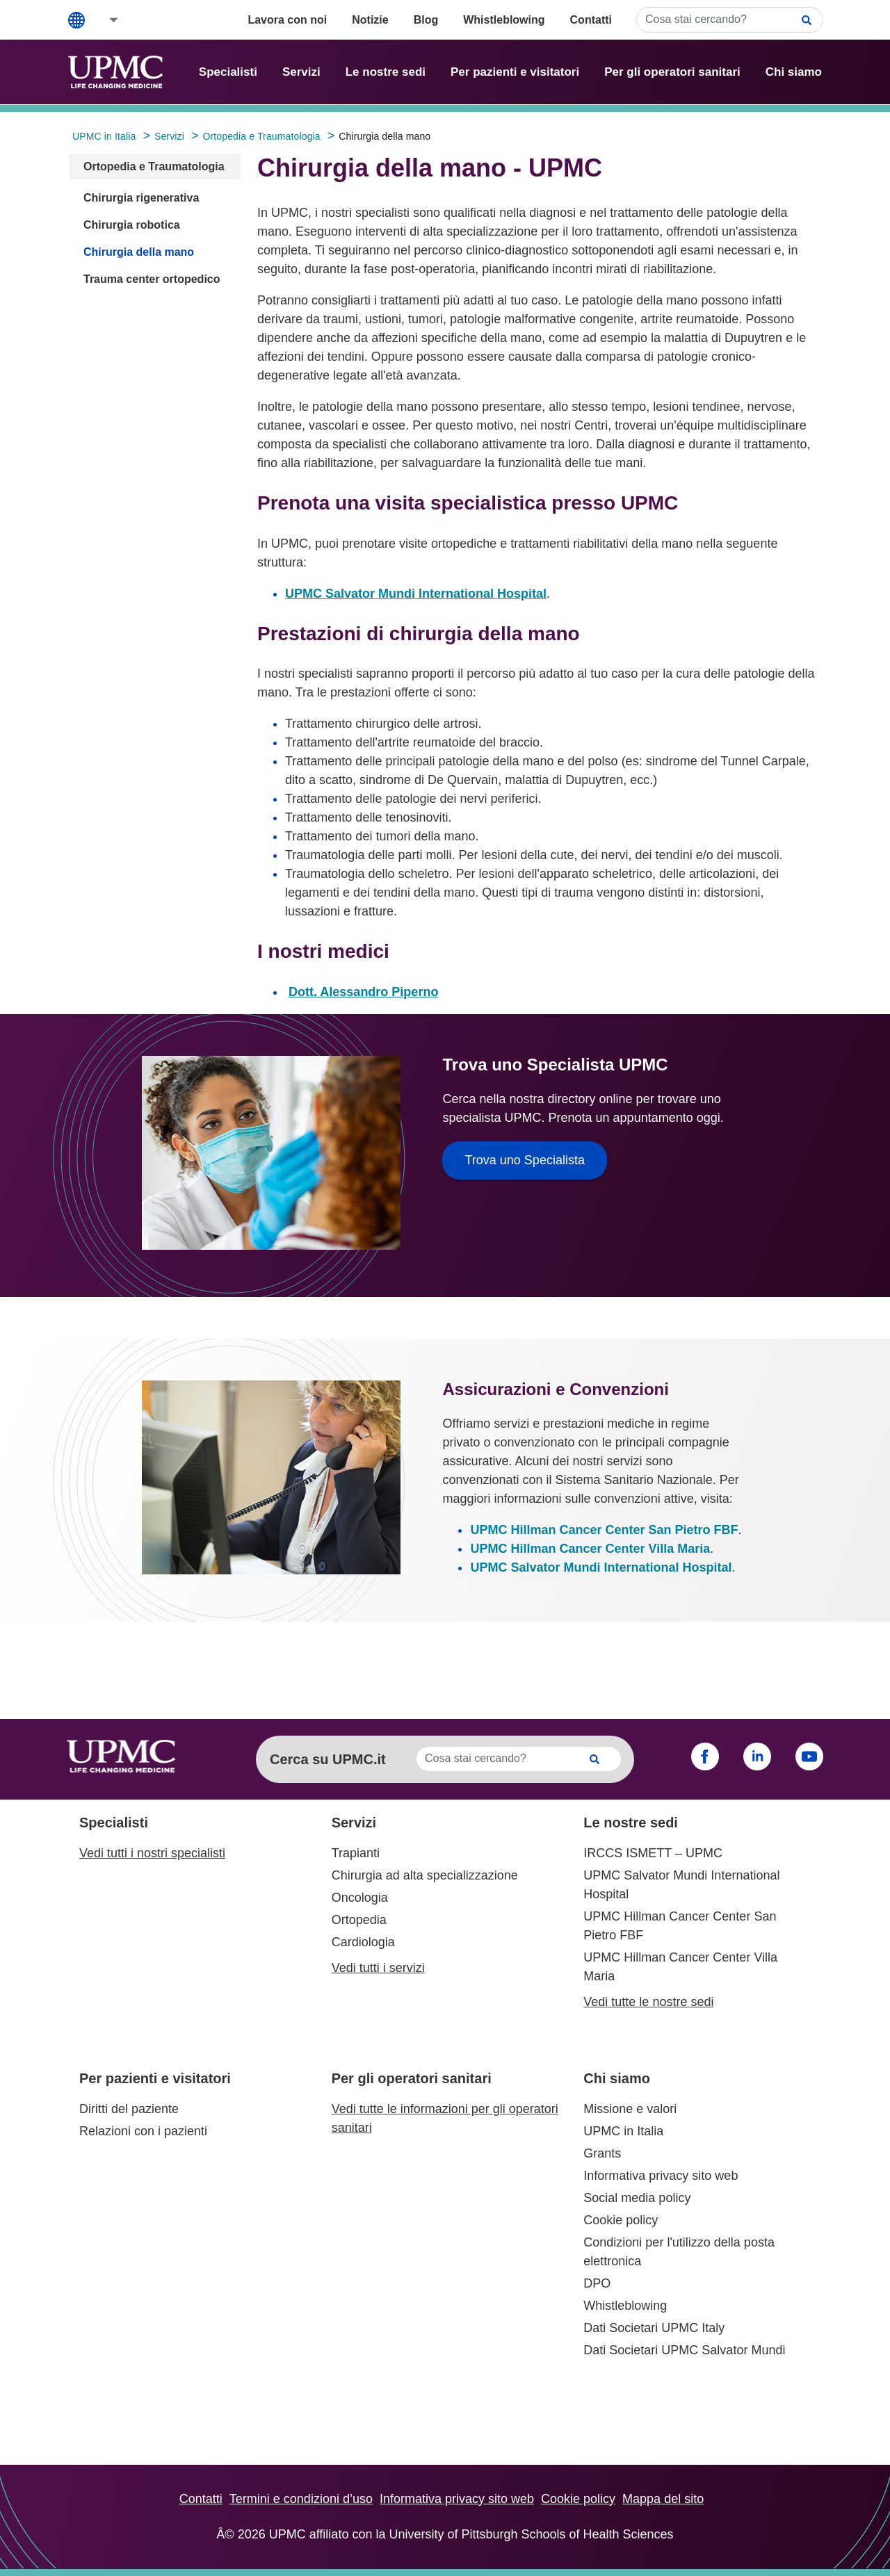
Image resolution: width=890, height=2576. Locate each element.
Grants (602, 2153)
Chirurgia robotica (131, 225)
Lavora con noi (287, 20)
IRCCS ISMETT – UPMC (652, 1853)
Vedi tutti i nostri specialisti (152, 1853)
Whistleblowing (503, 20)
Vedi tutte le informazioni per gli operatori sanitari (445, 2118)
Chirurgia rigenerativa (141, 198)
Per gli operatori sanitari (672, 72)
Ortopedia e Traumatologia (154, 166)
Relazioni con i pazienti (143, 2131)
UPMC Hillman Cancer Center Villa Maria (590, 1549)
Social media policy (636, 2198)
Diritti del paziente (129, 2109)
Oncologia (360, 1898)
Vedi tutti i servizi (378, 1968)
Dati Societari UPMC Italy (654, 2328)
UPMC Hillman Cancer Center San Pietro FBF (604, 1530)
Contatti (591, 20)
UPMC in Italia (623, 2131)
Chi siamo (794, 72)
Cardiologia (363, 1942)
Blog (426, 20)
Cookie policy (620, 2220)
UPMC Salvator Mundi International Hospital (416, 594)
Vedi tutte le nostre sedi (648, 2002)
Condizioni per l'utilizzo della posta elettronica (679, 2251)
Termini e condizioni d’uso (301, 2499)
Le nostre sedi (386, 72)
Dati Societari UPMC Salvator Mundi (684, 2350)
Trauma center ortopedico (151, 279)
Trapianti (356, 1853)
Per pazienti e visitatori (515, 72)
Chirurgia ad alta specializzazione (425, 1875)
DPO (596, 2283)
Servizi (301, 72)
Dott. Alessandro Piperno (363, 992)
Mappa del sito (663, 2499)
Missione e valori (630, 2109)
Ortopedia (359, 1920)
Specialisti (228, 72)
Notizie (370, 20)
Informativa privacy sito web (660, 2176)
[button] (104, 20)
